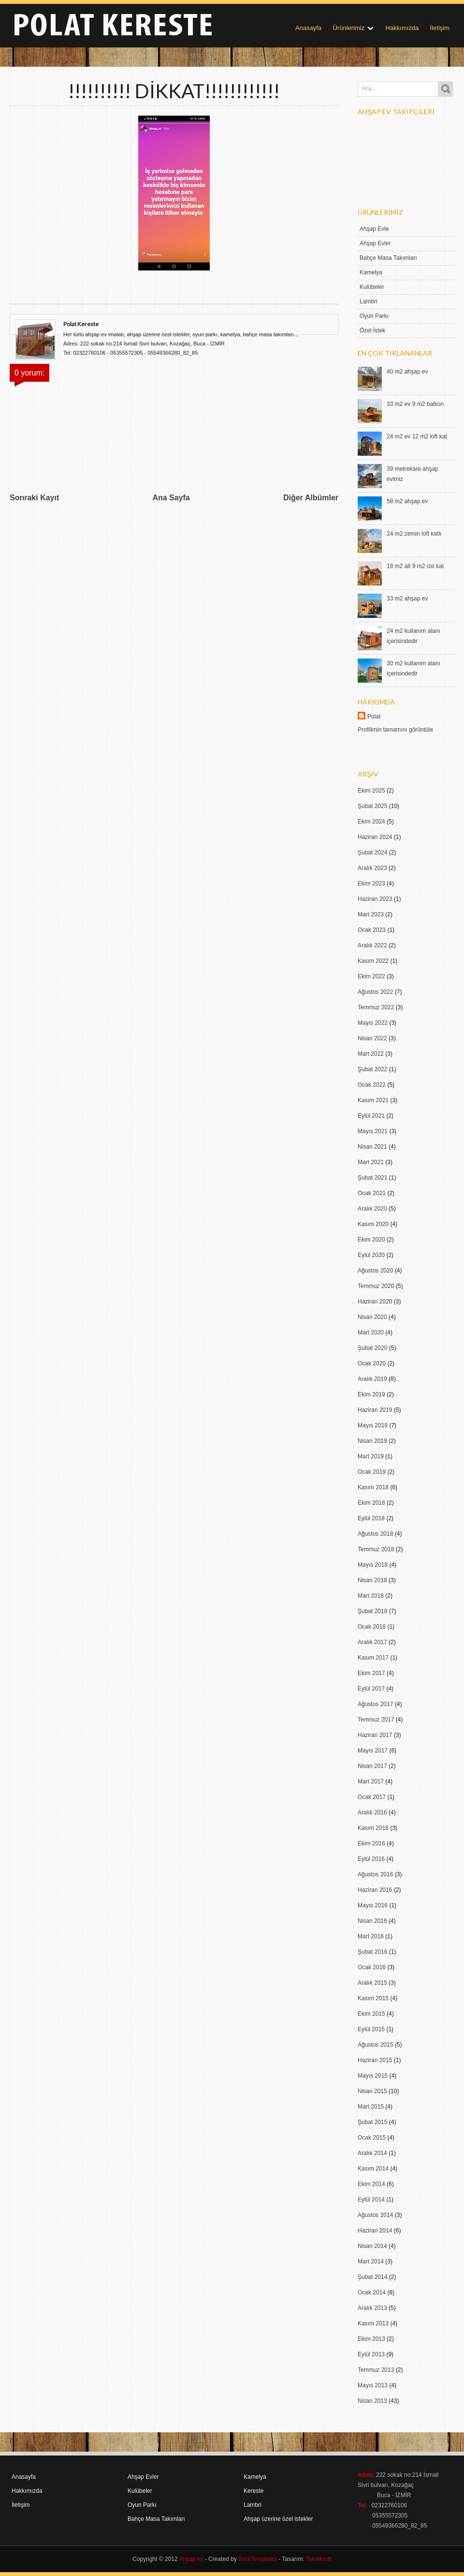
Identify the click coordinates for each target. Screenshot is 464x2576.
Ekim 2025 (371, 790)
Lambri (368, 301)
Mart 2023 (371, 914)
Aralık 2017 (372, 1642)
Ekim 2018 (371, 1502)
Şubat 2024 (372, 852)
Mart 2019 (371, 1456)
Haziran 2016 (375, 1890)
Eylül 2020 (371, 1255)
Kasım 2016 (373, 1828)
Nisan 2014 (372, 2246)
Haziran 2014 (375, 2230)
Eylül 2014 (371, 2199)
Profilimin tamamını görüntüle (395, 729)
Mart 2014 (371, 2261)
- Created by (240, 2559)
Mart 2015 (371, 2106)
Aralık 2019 (372, 1379)
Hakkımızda (402, 27)
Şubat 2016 (372, 1951)
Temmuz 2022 (376, 1007)
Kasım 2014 (373, 2168)
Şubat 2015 (372, 2122)
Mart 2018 (371, 1595)
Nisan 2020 (372, 1317)
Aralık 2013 (372, 2308)
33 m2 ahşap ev (407, 598)
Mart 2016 (371, 1936)
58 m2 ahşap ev (407, 501)
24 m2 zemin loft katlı (414, 533)
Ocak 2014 (372, 2292)
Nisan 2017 (372, 1766)
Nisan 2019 (372, 1441)
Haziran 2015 (375, 2060)
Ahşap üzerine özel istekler (278, 2519)
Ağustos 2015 (375, 2044)
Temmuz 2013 (376, 2369)
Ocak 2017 (372, 1797)
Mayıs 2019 (373, 1425)
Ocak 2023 (372, 930)
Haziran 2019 (375, 1410)
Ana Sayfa (170, 498)
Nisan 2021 (372, 1146)
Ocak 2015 (372, 2137)
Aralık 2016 (372, 1812)
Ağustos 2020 (375, 1270)
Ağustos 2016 (375, 1874)
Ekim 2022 (371, 976)
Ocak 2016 (372, 1967)
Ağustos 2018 (375, 1533)
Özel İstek (372, 330)
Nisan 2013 (372, 2400)
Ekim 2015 (371, 2013)
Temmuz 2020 (376, 1286)
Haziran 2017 (375, 1735)
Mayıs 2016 (373, 1905)
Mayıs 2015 (373, 2075)
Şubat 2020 (372, 1348)
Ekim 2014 (371, 2184)
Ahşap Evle (374, 228)
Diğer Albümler (310, 498)
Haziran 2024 (375, 837)
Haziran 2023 (375, 899)
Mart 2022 (371, 1053)
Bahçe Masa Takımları (388, 258)
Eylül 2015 (371, 2029)
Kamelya (371, 272)
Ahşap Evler (375, 243)
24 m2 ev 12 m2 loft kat (417, 436)
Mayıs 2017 (373, 1750)
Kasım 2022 (373, 961)
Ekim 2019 (371, 1394)
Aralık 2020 (372, 1208)
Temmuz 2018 (376, 1549)
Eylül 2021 (371, 1115)
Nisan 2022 (372, 1038)
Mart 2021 (371, 1162)
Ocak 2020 (372, 1363)
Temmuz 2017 (376, 1719)
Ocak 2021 (372, 1193)
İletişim (440, 27)
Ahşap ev (191, 2559)
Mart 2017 (371, 1781)
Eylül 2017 (371, 1688)
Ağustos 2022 (375, 991)
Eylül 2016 (371, 1859)
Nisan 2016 (372, 1920)
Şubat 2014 (372, 2277)
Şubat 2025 (372, 806)
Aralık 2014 (372, 2153)
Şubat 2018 (372, 1611)
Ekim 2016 (371, 1843)
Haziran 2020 (375, 1301)
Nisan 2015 (372, 2091)
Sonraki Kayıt (34, 498)
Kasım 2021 (373, 1100)
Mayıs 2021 (373, 1131)
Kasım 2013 (373, 2323)
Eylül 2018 (371, 1518)
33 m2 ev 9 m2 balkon (415, 404)
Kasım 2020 (373, 1224)
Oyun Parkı (374, 316)
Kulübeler (372, 287)
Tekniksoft (319, 2559)
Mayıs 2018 (373, 1564)
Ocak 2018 (372, 1626)
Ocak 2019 (372, 1471)
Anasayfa (308, 27)
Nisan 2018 (372, 1580)
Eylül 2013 (371, 2354)
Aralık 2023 (372, 868)
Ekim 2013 (371, 2339)
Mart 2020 (371, 1332)
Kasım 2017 (373, 1657)
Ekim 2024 (371, 821)
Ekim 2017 (371, 1673)
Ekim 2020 (371, 1239)
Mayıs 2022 (373, 1022)
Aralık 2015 (372, 1982)
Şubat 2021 (372, 1177)
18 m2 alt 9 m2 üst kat (415, 566)
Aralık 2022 (372, 945)
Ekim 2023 (371, 883)
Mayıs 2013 (373, 2385)
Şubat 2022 (372, 1069)
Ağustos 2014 (375, 2215)
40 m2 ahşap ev (407, 371)
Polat (373, 716)
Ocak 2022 (372, 1084)
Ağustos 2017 (375, 1704)
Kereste (253, 2490)
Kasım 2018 (373, 1487)
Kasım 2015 (373, 1998)
